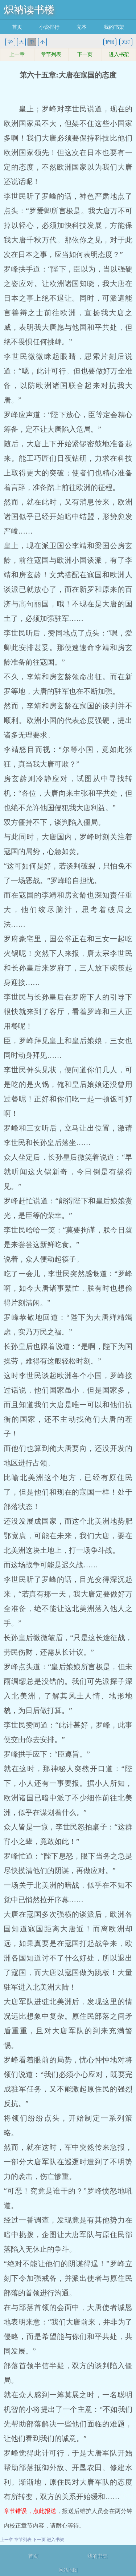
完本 (82, 27)
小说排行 (49, 27)
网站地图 (68, 2570)
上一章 (17, 54)
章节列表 (51, 54)
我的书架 (114, 27)
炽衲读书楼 (29, 9)
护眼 (110, 41)
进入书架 (119, 54)
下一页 (84, 54)
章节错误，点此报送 (30, 2511)
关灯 (125, 41)
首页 (17, 27)
